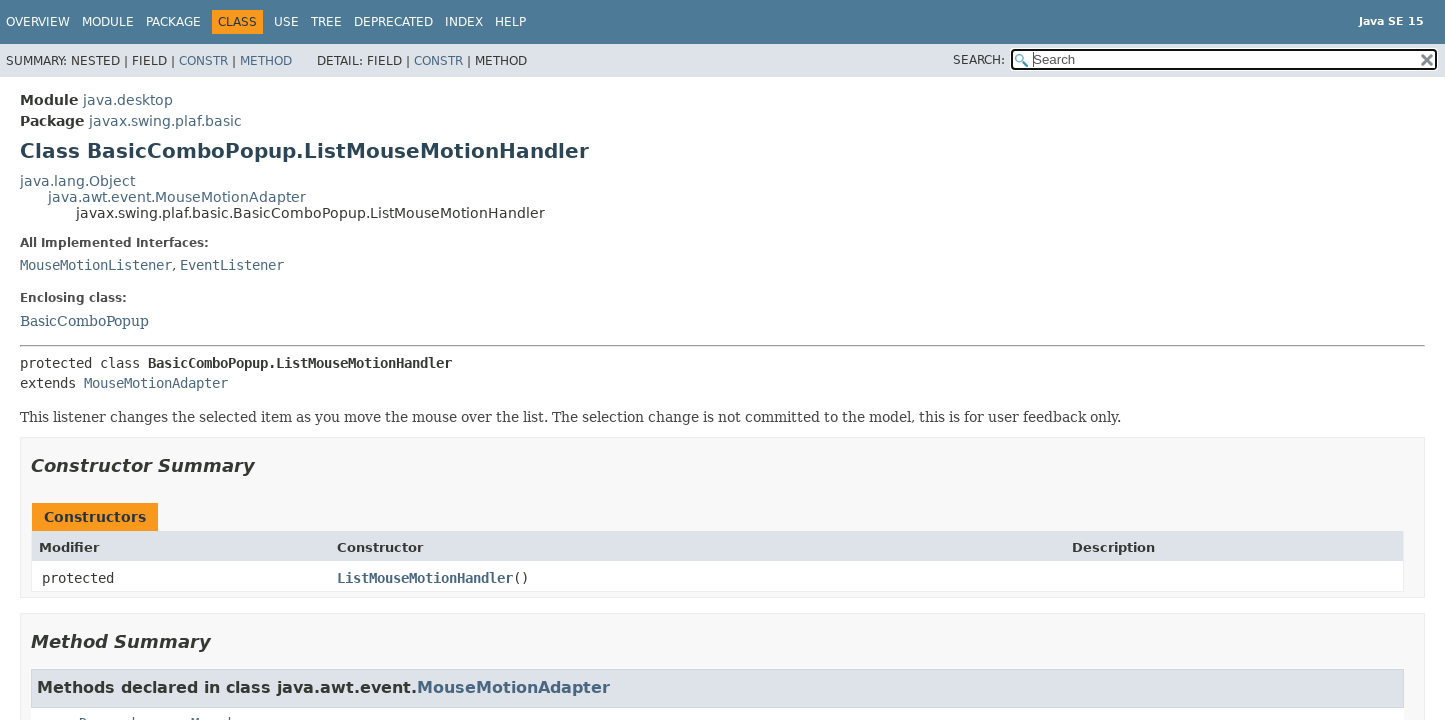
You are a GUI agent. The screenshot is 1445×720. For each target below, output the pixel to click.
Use (286, 22)
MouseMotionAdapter (156, 383)
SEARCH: (979, 60)
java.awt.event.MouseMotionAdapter (177, 197)
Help (510, 22)
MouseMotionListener (96, 265)
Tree (326, 22)
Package (173, 22)
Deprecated (393, 22)
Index (464, 22)
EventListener (232, 265)
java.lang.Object (77, 181)
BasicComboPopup (84, 321)
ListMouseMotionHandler (425, 578)
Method (266, 61)
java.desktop (128, 100)
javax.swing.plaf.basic (165, 121)
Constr (203, 61)
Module (108, 22)
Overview (38, 22)
